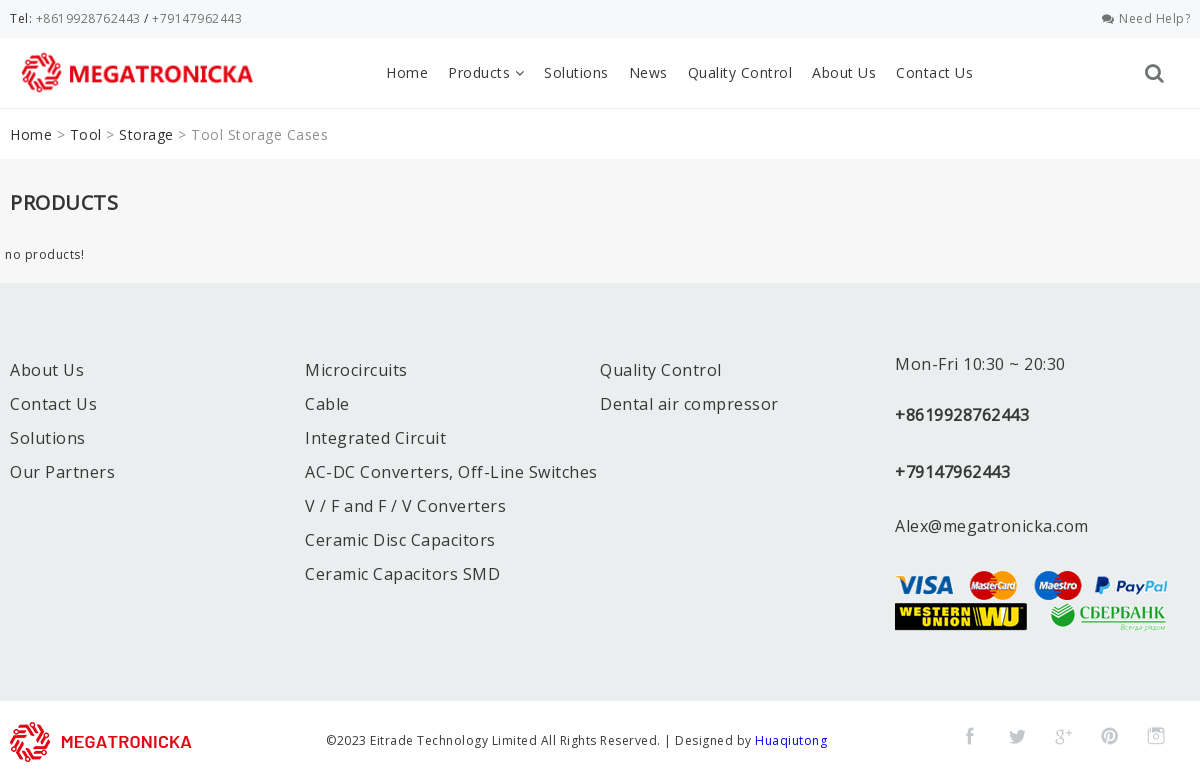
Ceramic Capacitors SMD (402, 574)
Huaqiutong (791, 740)
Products (486, 72)
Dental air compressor (689, 404)
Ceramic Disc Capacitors (400, 540)
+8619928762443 (88, 18)
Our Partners (62, 472)
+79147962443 (197, 18)
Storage (146, 134)
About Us (844, 72)
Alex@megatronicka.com (992, 526)
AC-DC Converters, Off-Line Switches (451, 472)
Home (407, 72)
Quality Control (740, 72)
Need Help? (1146, 18)
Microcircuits (356, 370)
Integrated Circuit (375, 438)
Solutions (576, 72)
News (648, 72)
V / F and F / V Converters (405, 506)
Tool (86, 134)
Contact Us (934, 72)
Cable (327, 404)
